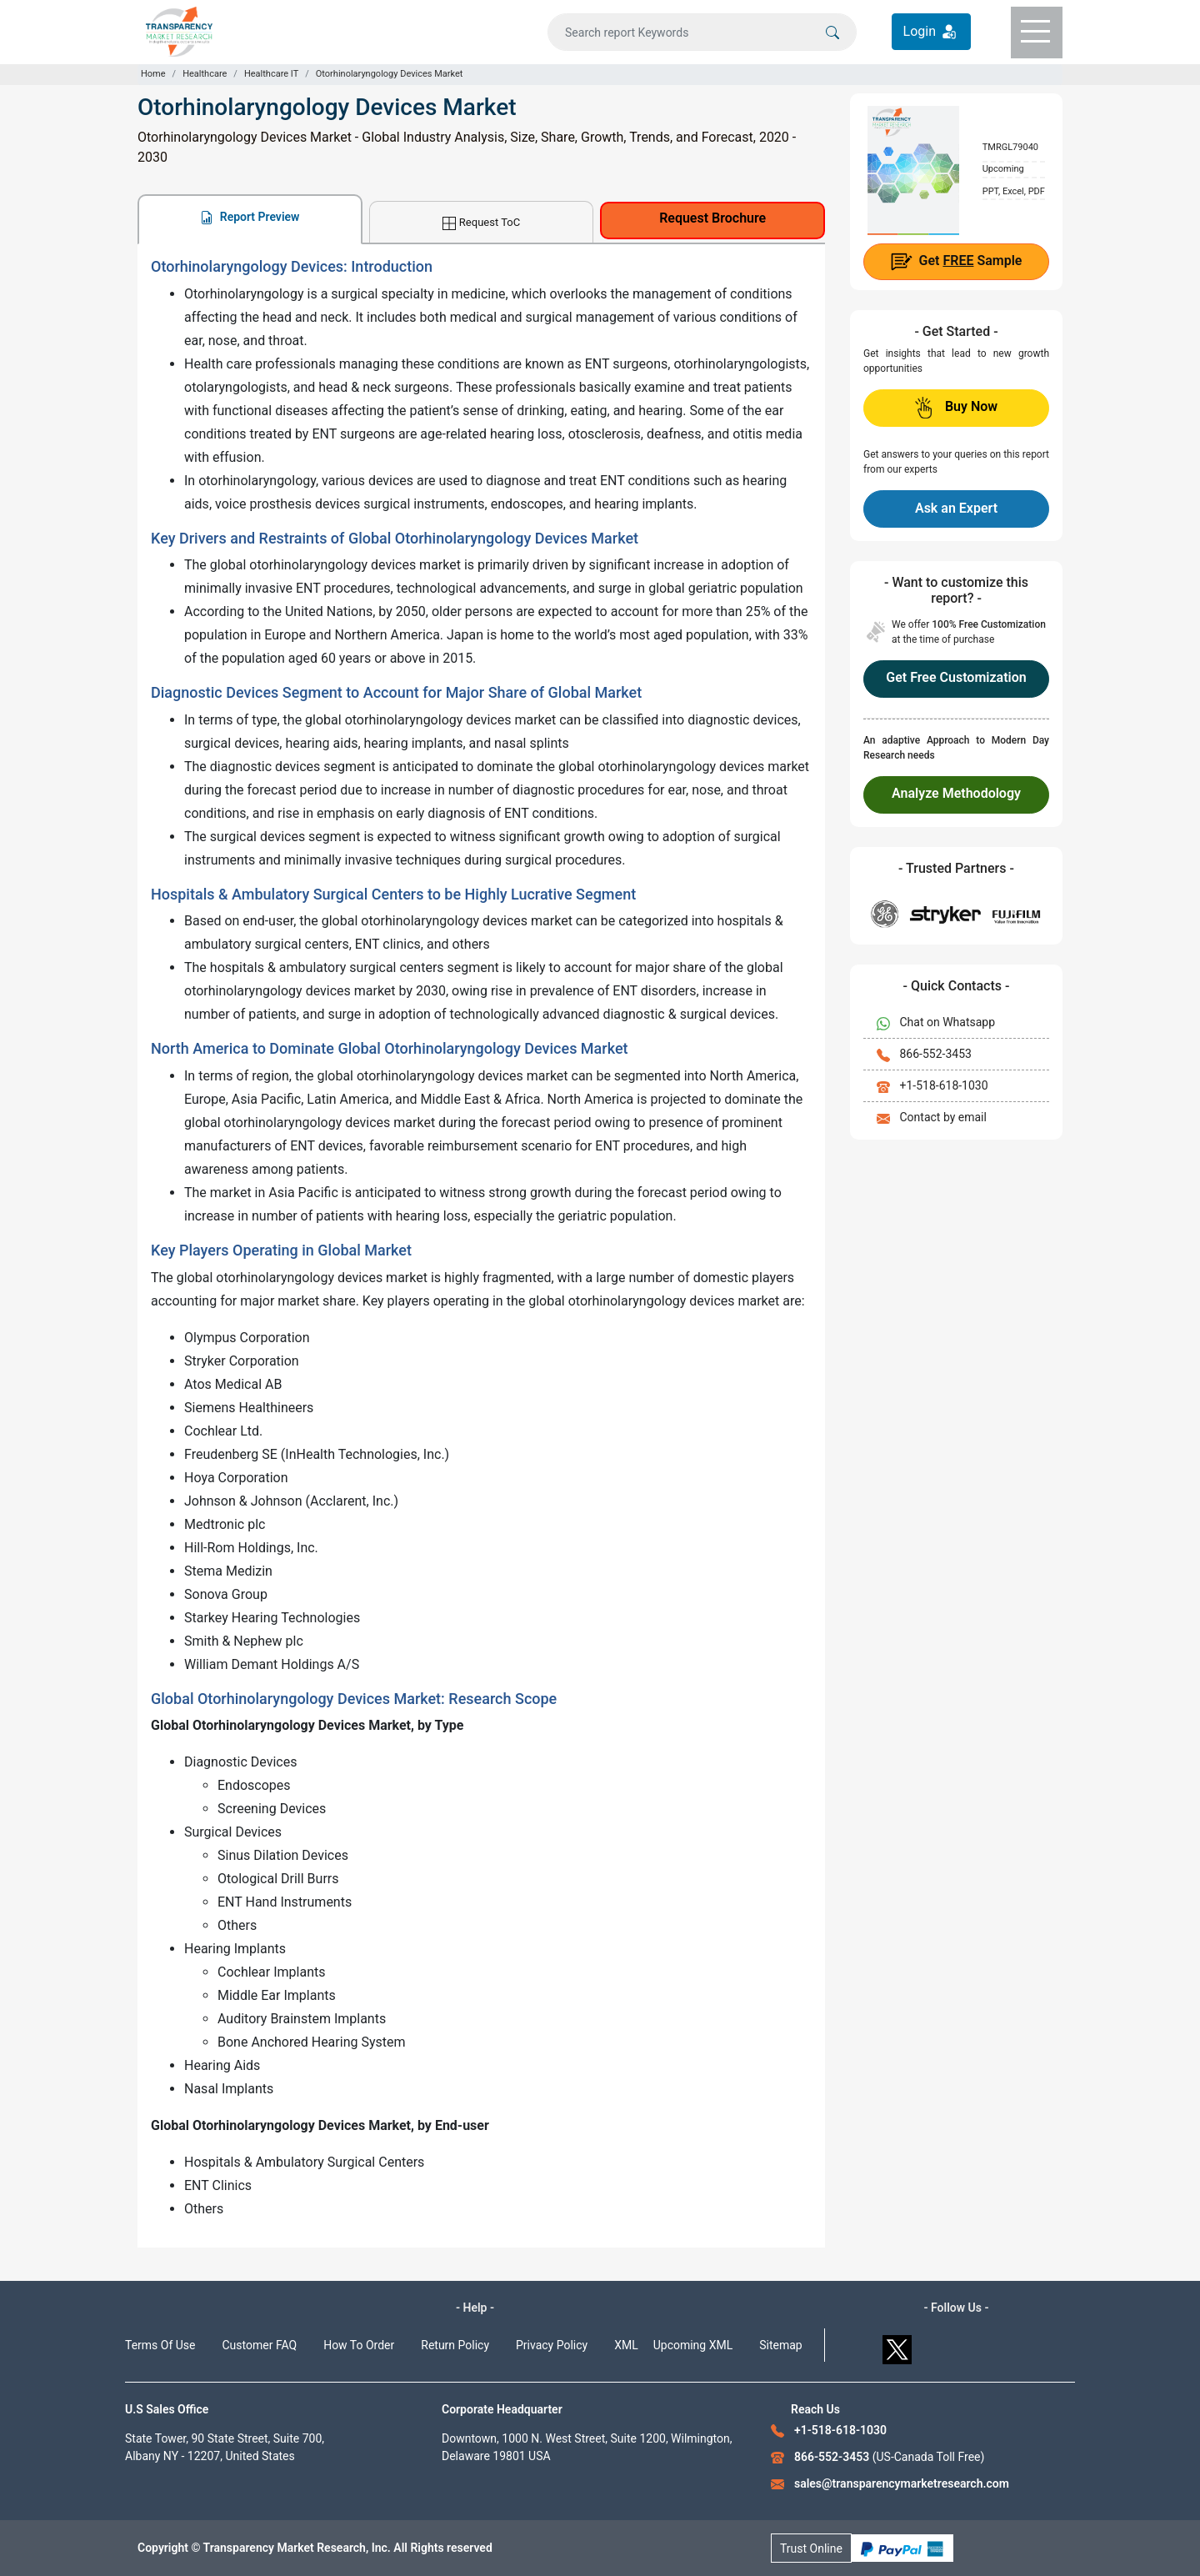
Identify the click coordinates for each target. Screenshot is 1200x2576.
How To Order (358, 2345)
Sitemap (780, 2345)
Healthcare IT (271, 73)
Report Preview (249, 217)
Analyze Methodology (956, 793)
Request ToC (481, 223)
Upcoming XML (693, 2345)
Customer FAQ (260, 2345)
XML (626, 2345)
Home (153, 73)
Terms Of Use (160, 2345)
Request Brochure (712, 218)
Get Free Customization (956, 677)
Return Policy (455, 2345)
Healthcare (204, 73)
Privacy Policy (552, 2345)
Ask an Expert (956, 508)
